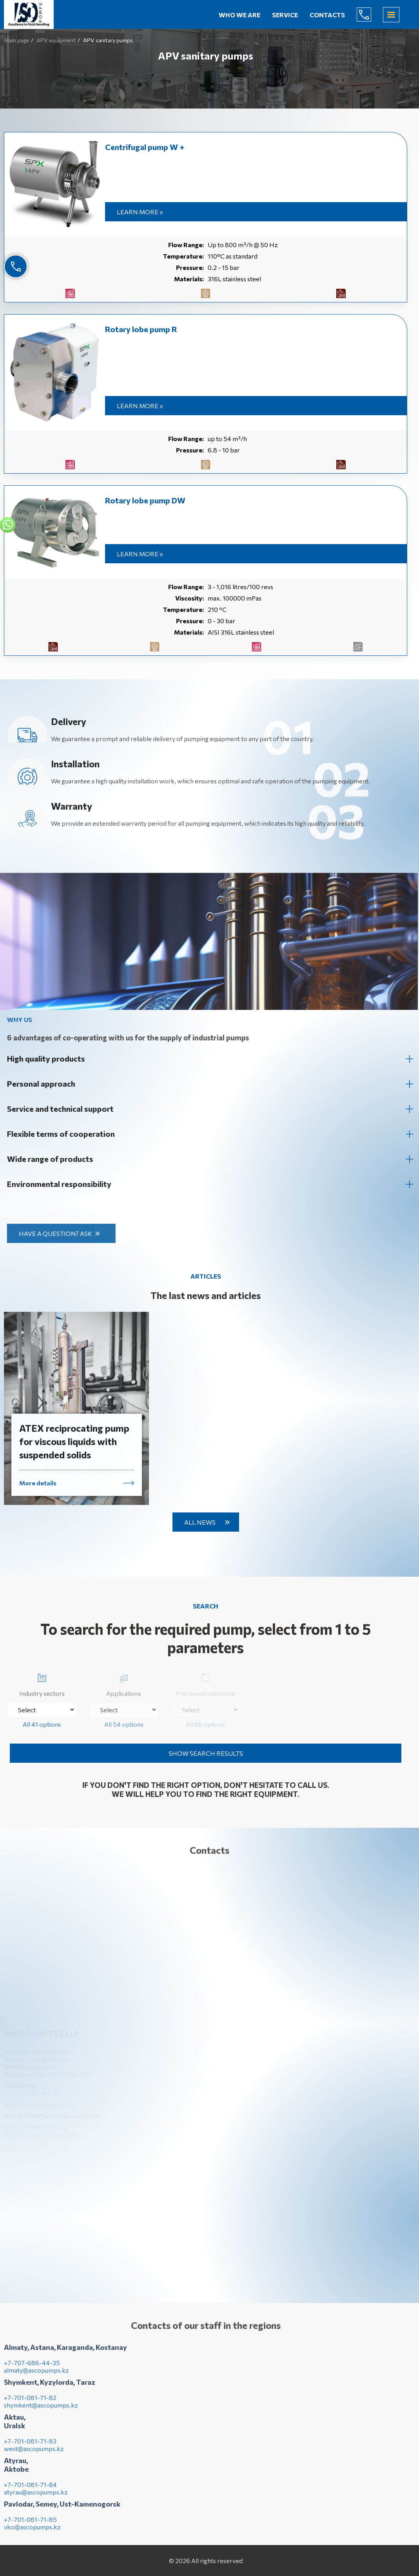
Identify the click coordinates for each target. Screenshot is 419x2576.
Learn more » (140, 211)
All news (200, 1522)
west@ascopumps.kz (34, 2454)
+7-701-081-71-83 (30, 2447)
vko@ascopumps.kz (32, 2533)
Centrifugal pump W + (145, 147)
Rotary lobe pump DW (145, 500)
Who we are (239, 14)
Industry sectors (42, 1683)
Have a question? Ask (61, 1233)
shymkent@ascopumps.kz (41, 2411)
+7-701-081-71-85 (30, 2525)
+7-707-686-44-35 (32, 2369)
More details (37, 1489)
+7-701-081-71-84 (30, 2491)
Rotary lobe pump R (141, 329)
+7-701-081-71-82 (30, 2404)
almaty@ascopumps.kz (36, 2376)
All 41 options (42, 1724)
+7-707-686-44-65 (370, 14)
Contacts (327, 14)
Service (285, 14)
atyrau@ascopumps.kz (36, 2498)
